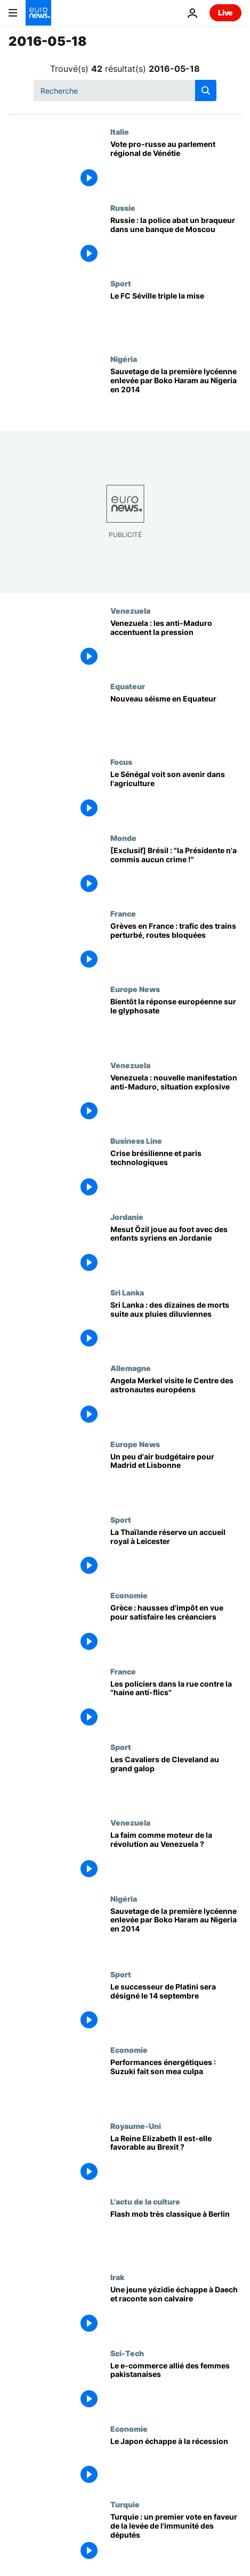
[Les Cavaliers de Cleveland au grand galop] (175, 1780)
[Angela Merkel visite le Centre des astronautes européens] (175, 1401)
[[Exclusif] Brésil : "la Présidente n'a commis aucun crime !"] (175, 871)
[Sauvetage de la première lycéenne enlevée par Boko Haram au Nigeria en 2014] (175, 392)
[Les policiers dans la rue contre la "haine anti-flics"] (175, 1705)
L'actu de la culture (145, 2201)
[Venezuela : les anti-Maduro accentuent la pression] (175, 644)
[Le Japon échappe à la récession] (175, 2462)
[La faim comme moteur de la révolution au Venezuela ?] (175, 1856)
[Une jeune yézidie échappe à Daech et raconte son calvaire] (175, 2310)
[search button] (205, 90)
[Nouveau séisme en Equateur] (175, 720)
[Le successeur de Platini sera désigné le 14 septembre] (175, 2008)
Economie (129, 1595)
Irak (117, 2277)
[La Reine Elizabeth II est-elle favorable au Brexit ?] (175, 2159)
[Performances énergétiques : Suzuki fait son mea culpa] (175, 2083)
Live (225, 12)
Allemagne (130, 1368)
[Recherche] (125, 90)
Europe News (135, 989)
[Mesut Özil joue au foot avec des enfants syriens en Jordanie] (175, 1250)
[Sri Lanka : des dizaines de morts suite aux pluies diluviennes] (175, 1326)
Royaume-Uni (135, 2125)
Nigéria (123, 358)
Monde (123, 837)
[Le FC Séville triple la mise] (175, 317)
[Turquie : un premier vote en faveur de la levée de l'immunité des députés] (175, 2538)
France (123, 913)
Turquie (125, 2504)
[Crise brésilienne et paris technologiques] (175, 1174)
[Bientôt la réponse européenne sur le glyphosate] (175, 1022)
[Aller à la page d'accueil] (38, 13)
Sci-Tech (127, 2353)
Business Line (136, 1140)
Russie (122, 207)
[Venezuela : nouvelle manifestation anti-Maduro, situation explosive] (175, 1099)
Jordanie (126, 1216)
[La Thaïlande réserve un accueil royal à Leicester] (175, 1553)
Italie (119, 131)
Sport (120, 283)
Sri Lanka (127, 1292)
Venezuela (130, 610)
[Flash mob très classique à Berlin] (175, 2235)
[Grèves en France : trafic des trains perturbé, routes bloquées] (175, 947)
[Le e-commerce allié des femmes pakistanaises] (175, 2387)
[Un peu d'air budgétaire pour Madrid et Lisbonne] (175, 1477)
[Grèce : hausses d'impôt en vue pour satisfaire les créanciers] (175, 1629)
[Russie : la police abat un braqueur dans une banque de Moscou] (175, 241)
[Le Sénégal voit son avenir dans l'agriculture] (175, 795)
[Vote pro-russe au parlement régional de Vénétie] (175, 165)
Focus (121, 761)
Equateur (127, 686)
